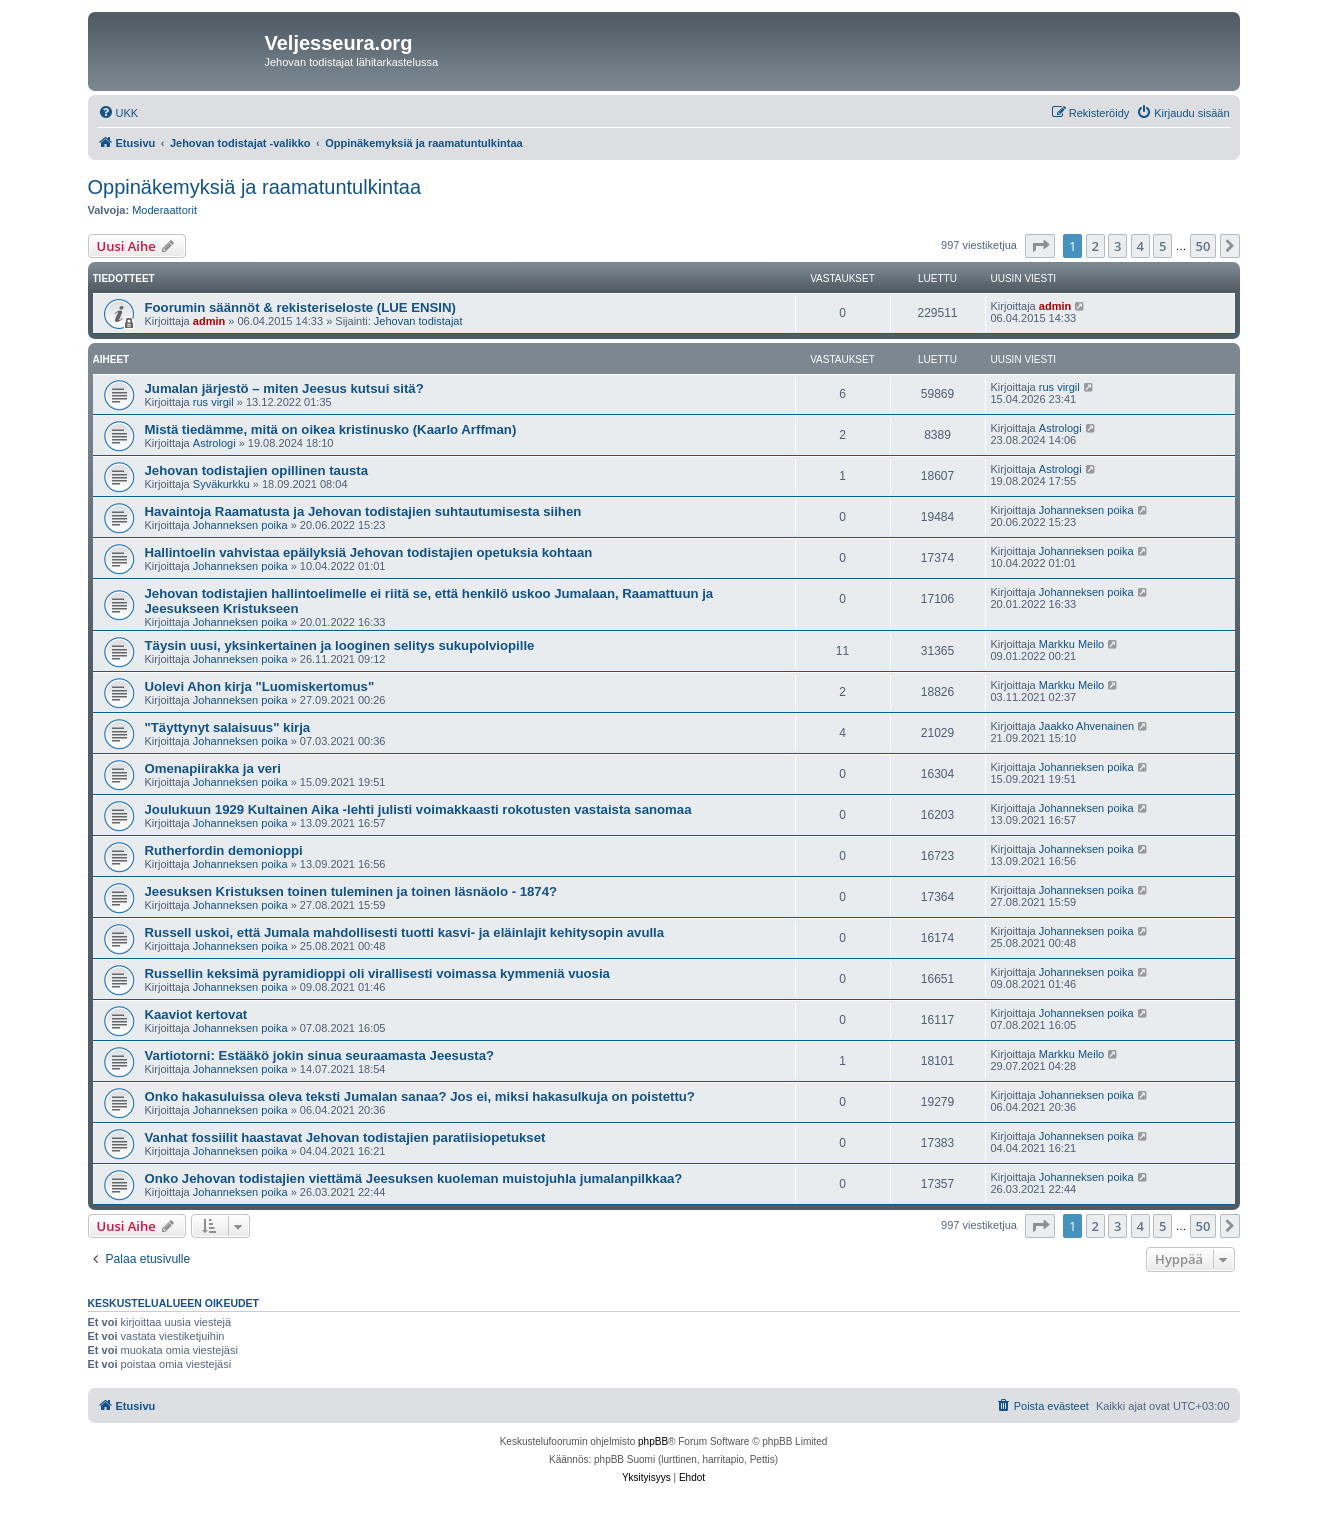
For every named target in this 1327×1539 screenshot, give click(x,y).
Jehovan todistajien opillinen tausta (257, 470)
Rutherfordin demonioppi (224, 850)
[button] (1040, 246)
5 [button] (1162, 246)
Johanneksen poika (240, 525)
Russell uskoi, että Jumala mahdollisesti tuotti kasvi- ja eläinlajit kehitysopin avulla (405, 932)
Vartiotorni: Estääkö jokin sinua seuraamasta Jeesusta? (320, 1055)
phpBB (653, 1441)
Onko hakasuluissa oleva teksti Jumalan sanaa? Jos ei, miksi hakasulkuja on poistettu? (420, 1096)
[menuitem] (118, 113)
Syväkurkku (221, 484)
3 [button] (1117, 246)
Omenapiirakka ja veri (213, 768)
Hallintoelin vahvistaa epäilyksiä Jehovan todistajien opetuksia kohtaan (369, 552)
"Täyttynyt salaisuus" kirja (228, 727)
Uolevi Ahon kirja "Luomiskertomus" (260, 686)
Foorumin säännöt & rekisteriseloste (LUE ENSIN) (300, 307)
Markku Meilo (1071, 644)
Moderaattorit (164, 210)
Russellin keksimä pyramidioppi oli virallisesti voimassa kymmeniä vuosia (377, 973)
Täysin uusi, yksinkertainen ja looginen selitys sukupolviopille (340, 645)
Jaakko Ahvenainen (1086, 726)
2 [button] (1095, 246)
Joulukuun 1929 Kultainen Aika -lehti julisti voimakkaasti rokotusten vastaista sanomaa (418, 809)
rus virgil (213, 402)
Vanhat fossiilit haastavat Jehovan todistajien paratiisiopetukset (345, 1137)
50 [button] (1203, 246)
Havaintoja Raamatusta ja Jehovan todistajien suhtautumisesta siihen (363, 511)
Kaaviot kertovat (196, 1014)
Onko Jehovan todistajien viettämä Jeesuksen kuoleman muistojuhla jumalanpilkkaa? (414, 1178)
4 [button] (1140, 246)
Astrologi (214, 443)
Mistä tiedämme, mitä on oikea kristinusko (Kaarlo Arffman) (331, 429)
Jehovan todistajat (418, 321)
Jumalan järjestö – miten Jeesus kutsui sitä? (284, 388)
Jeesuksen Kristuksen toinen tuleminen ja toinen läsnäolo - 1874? (351, 891)
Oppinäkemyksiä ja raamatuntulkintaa (255, 187)
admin (209, 321)
